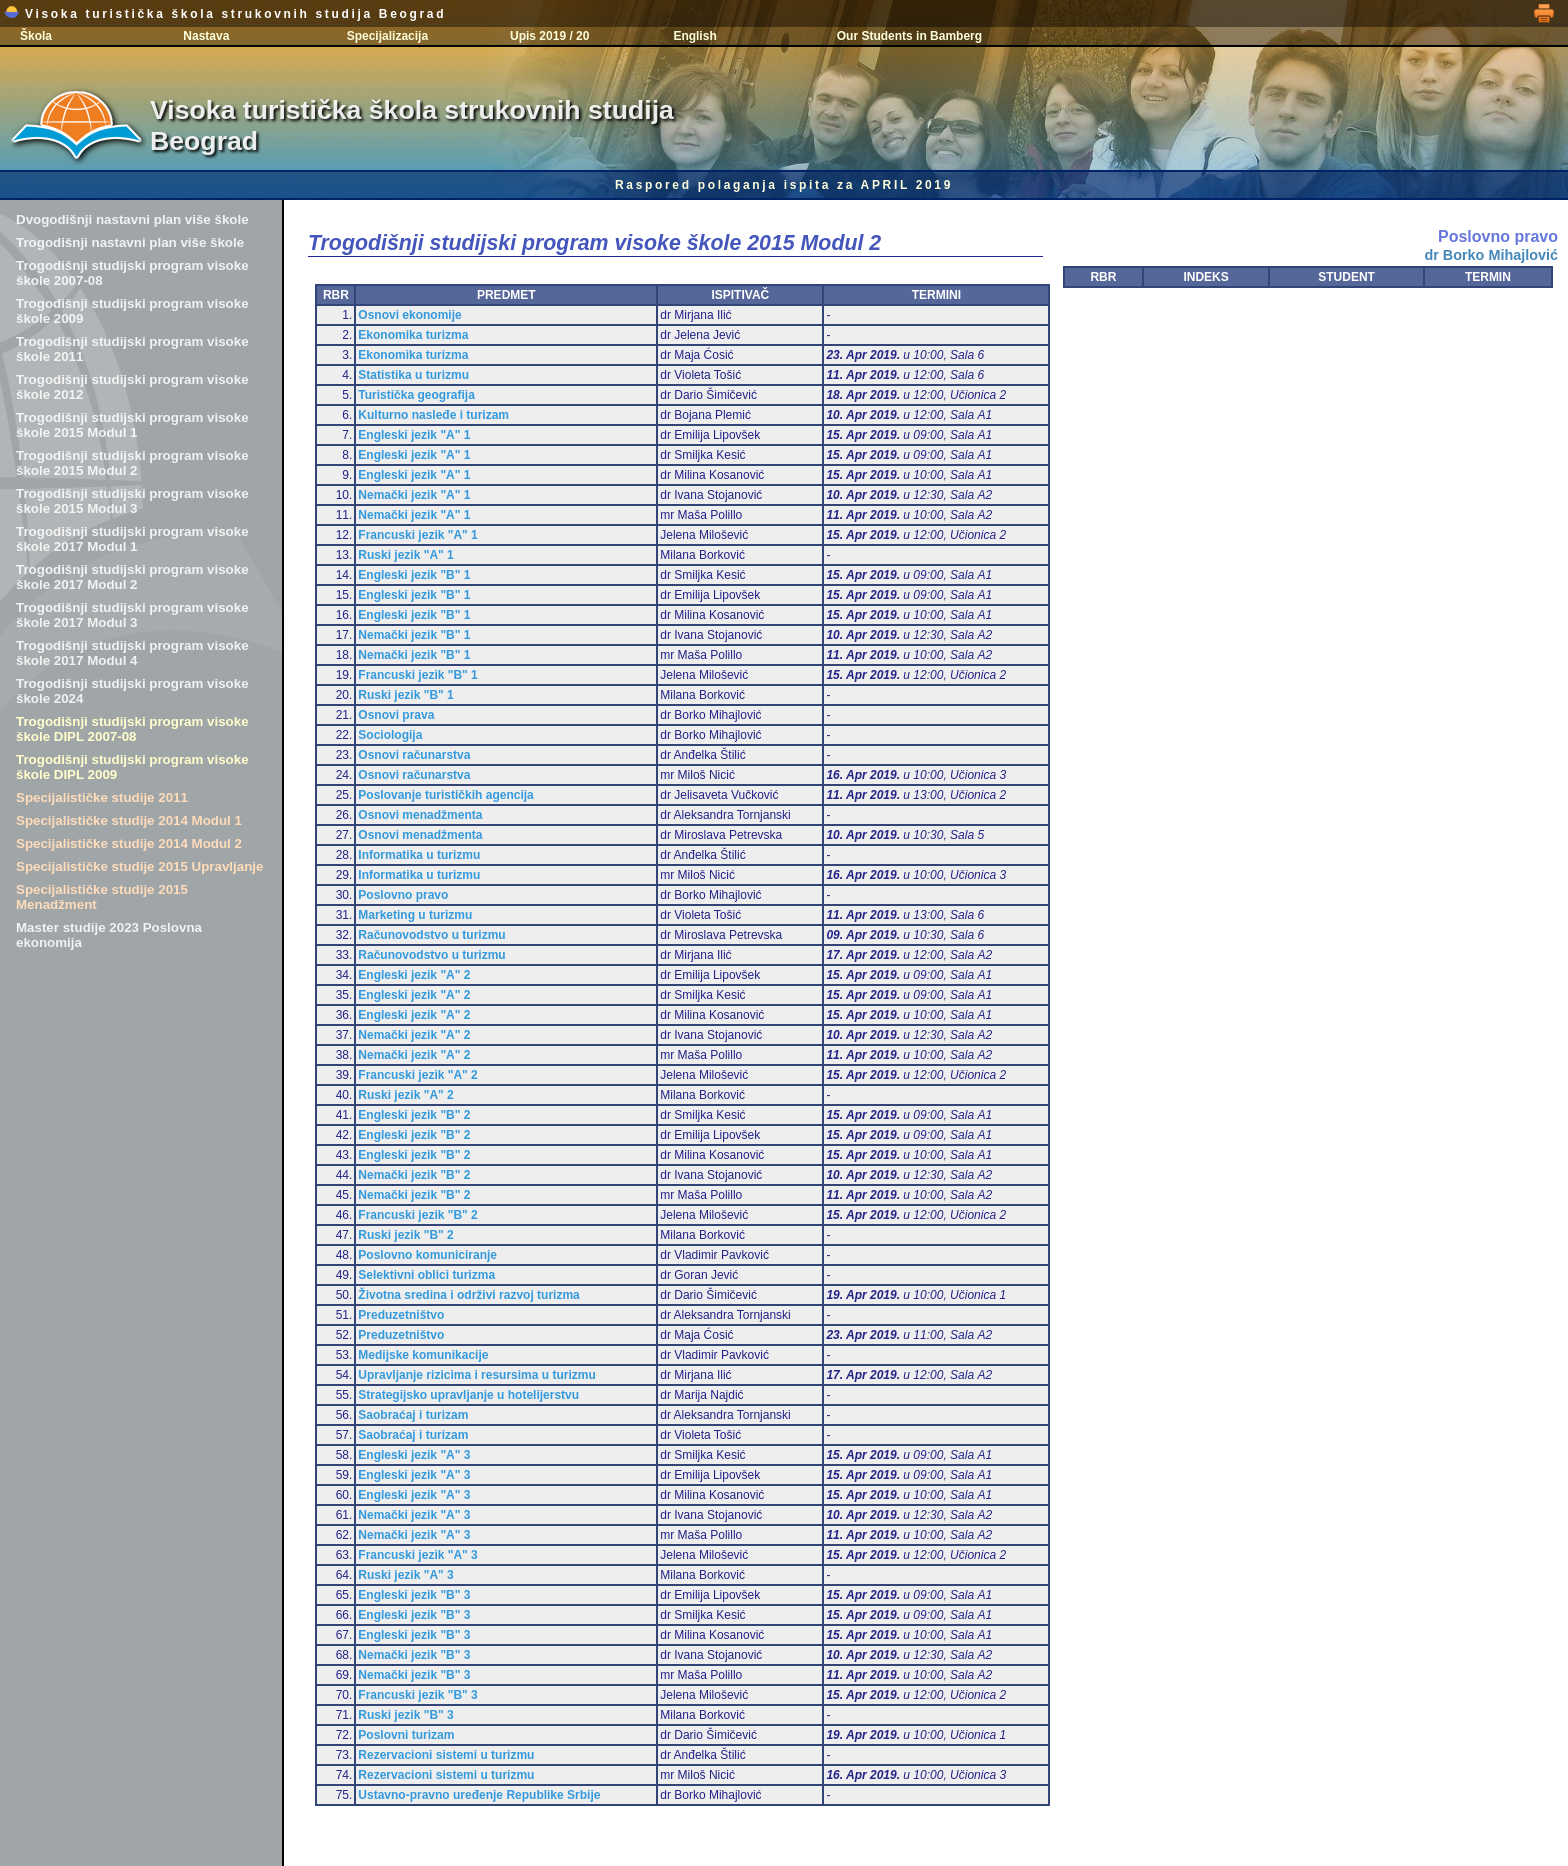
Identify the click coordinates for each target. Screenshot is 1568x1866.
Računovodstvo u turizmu (431, 935)
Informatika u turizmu (419, 855)
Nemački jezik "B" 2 (414, 1175)
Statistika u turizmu (413, 375)
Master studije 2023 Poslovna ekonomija (109, 935)
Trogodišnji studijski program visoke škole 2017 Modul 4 (132, 653)
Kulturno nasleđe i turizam (433, 415)
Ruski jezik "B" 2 (405, 1235)
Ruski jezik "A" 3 (405, 1575)
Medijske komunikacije (423, 1355)
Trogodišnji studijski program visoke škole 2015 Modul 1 (132, 425)
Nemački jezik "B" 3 (414, 1655)
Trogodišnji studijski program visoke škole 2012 (132, 387)
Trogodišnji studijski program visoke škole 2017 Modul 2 (132, 577)
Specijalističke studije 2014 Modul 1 (129, 820)
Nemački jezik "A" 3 (414, 1515)
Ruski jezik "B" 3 (405, 1715)
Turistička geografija (416, 395)
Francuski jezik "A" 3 (417, 1555)
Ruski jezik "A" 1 (405, 555)
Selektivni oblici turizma (426, 1275)
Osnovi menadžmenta (420, 815)
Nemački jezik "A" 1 (414, 495)
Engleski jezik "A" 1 (414, 435)
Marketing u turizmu (415, 915)
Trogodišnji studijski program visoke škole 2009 (132, 311)
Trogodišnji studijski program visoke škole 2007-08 (132, 273)
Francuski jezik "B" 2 (417, 1215)
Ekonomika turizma (413, 335)
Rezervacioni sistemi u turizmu (446, 1755)
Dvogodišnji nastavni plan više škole (132, 219)
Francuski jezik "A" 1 (417, 535)
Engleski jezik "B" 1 (414, 575)
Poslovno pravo (403, 895)
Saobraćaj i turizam (413, 1415)
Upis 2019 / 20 (549, 36)
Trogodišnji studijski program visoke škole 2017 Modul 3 (132, 615)
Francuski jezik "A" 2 (417, 1075)
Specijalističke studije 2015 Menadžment (102, 897)
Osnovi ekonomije (409, 315)
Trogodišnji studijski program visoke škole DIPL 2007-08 (132, 729)
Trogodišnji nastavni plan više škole (130, 242)
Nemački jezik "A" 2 (414, 1035)
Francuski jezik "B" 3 (417, 1695)
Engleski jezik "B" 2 (414, 1115)
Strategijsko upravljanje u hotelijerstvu (468, 1395)
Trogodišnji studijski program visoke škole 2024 (132, 691)
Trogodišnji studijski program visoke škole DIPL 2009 (132, 767)
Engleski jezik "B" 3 (414, 1595)
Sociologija (390, 735)
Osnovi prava (396, 715)
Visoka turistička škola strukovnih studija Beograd (225, 14)
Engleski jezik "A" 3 (414, 1455)
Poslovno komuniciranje (427, 1255)
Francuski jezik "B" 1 (417, 675)
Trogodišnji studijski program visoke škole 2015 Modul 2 (132, 463)
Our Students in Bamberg (909, 36)
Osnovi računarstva (414, 755)
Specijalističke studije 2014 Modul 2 (129, 843)
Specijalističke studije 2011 (102, 797)
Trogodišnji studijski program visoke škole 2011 (132, 349)
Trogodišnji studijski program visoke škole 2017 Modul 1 (132, 539)
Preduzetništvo (401, 1315)
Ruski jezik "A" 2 (405, 1095)
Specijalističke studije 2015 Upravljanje (139, 866)
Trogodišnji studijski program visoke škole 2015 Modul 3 (132, 501)
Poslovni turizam (406, 1735)
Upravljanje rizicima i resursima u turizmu (476, 1375)
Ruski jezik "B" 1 (405, 695)
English (694, 36)
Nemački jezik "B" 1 (414, 635)
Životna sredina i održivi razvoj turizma (468, 1295)
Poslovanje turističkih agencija (445, 795)
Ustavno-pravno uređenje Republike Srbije (479, 1795)
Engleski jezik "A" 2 (414, 975)
